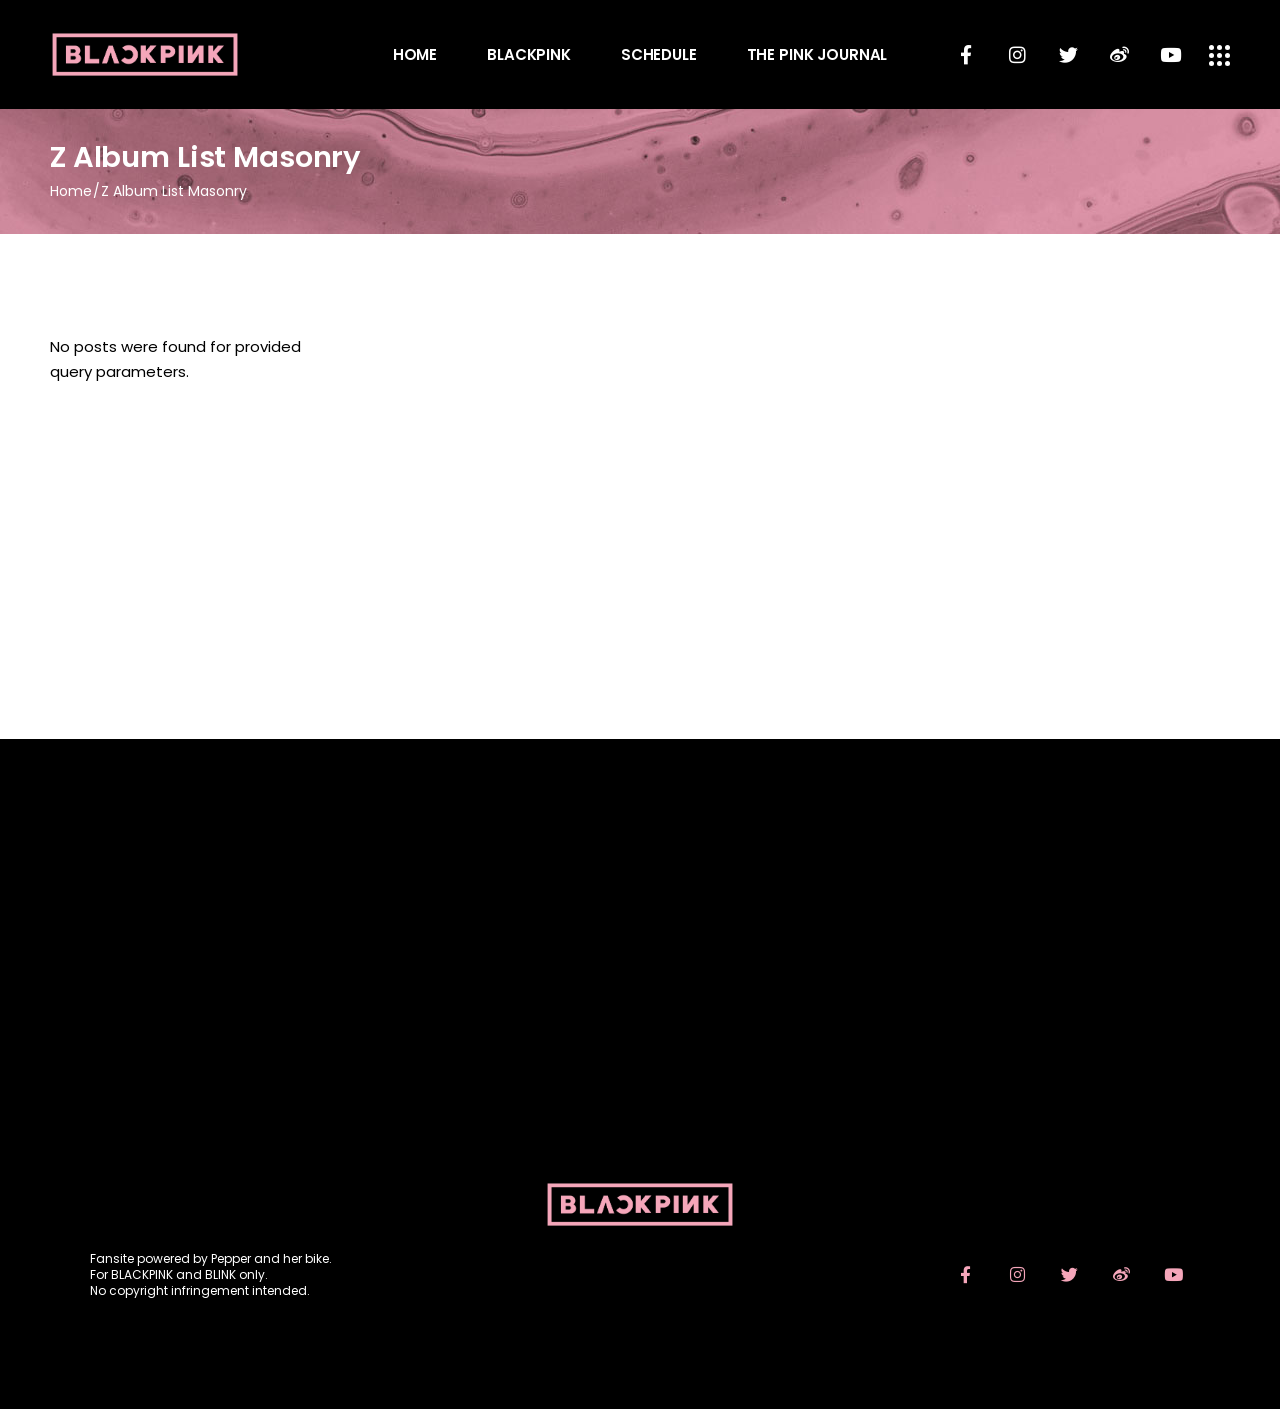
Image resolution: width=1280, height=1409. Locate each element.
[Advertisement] (640, 1002)
